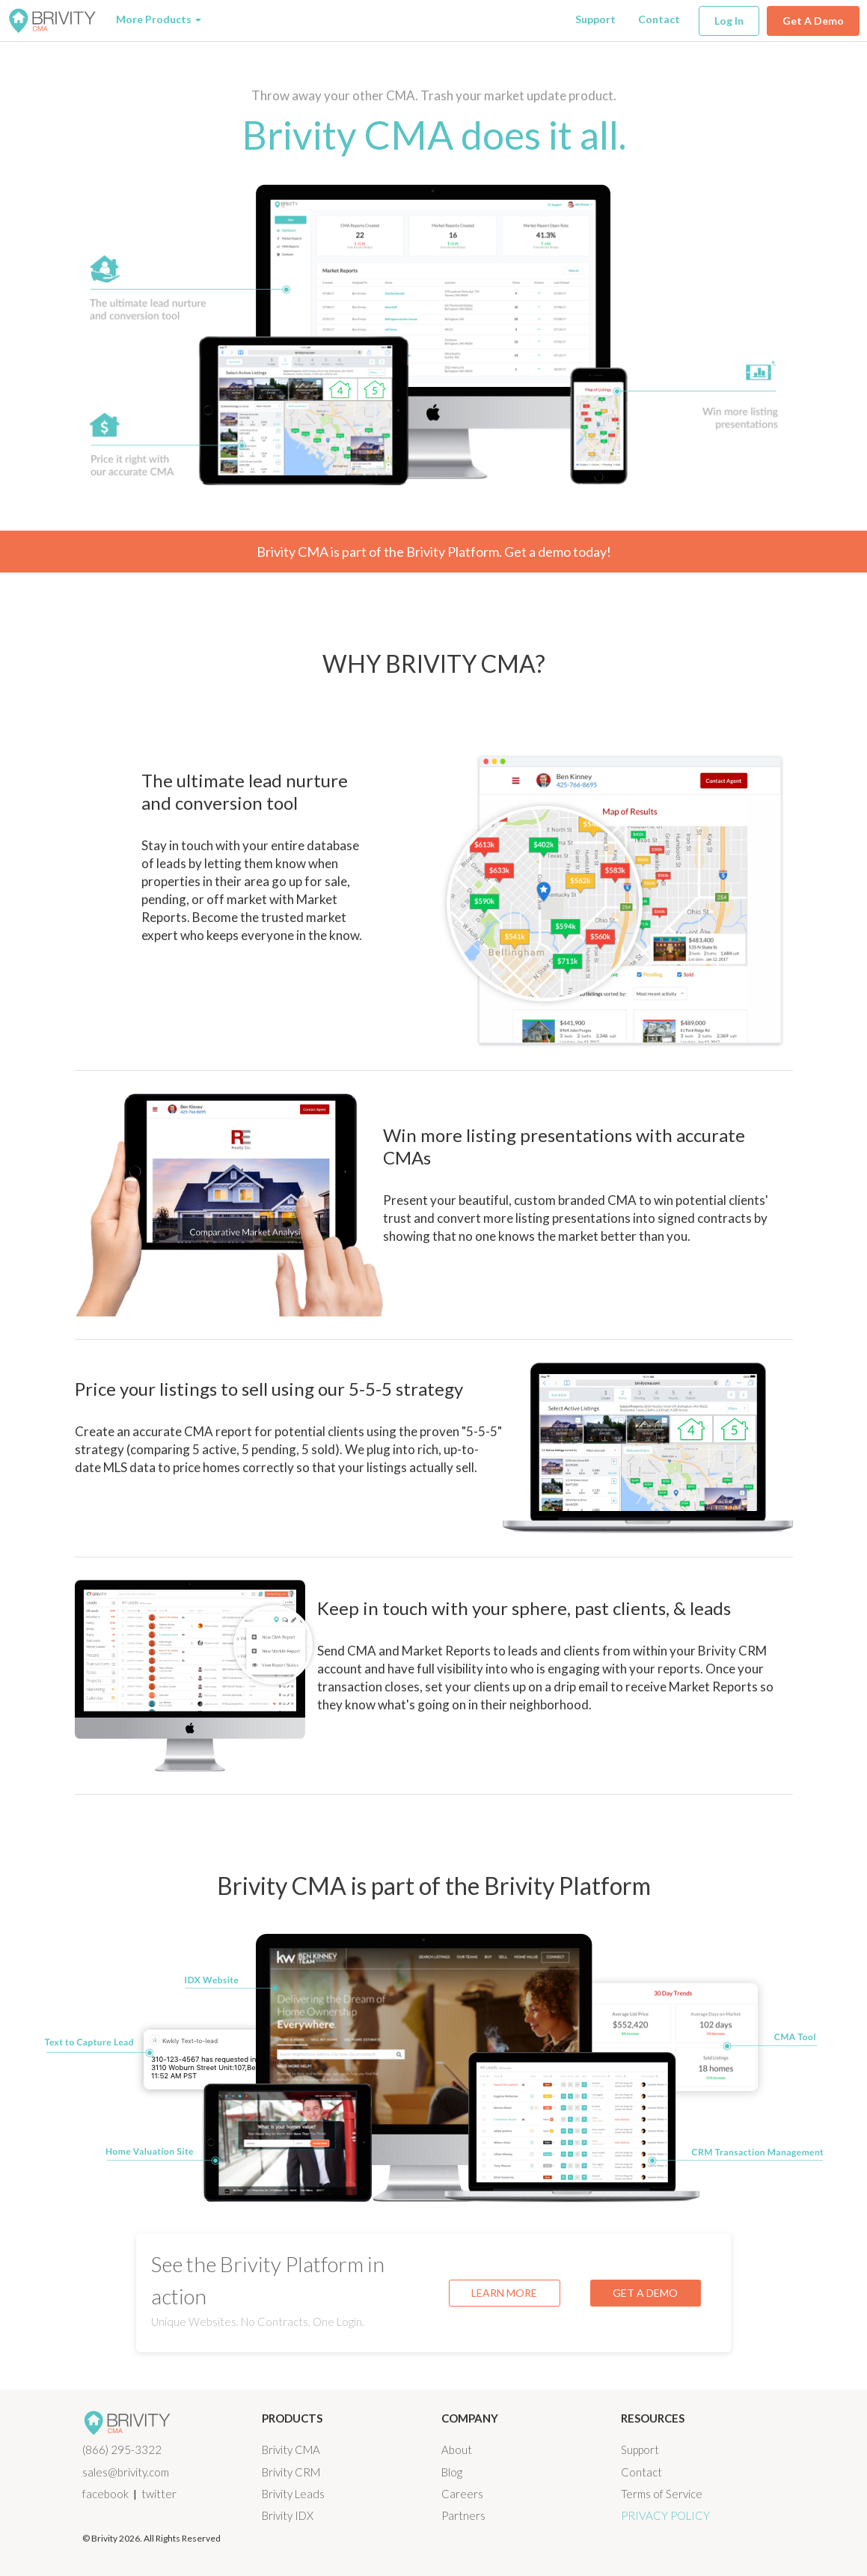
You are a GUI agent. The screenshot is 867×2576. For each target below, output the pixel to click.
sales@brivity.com (125, 2472)
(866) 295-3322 (122, 2449)
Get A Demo (813, 20)
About (456, 2449)
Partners (463, 2515)
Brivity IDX (287, 2515)
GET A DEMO (645, 2292)
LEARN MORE (504, 2292)
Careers (462, 2493)
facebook (105, 2493)
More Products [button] (158, 19)
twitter (159, 2493)
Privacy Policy (665, 2515)
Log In (729, 20)
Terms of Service (661, 2493)
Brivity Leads (293, 2493)
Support (595, 19)
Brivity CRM (291, 2472)
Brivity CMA (291, 2449)
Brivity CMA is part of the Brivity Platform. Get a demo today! (434, 551)
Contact (659, 19)
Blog (451, 2472)
